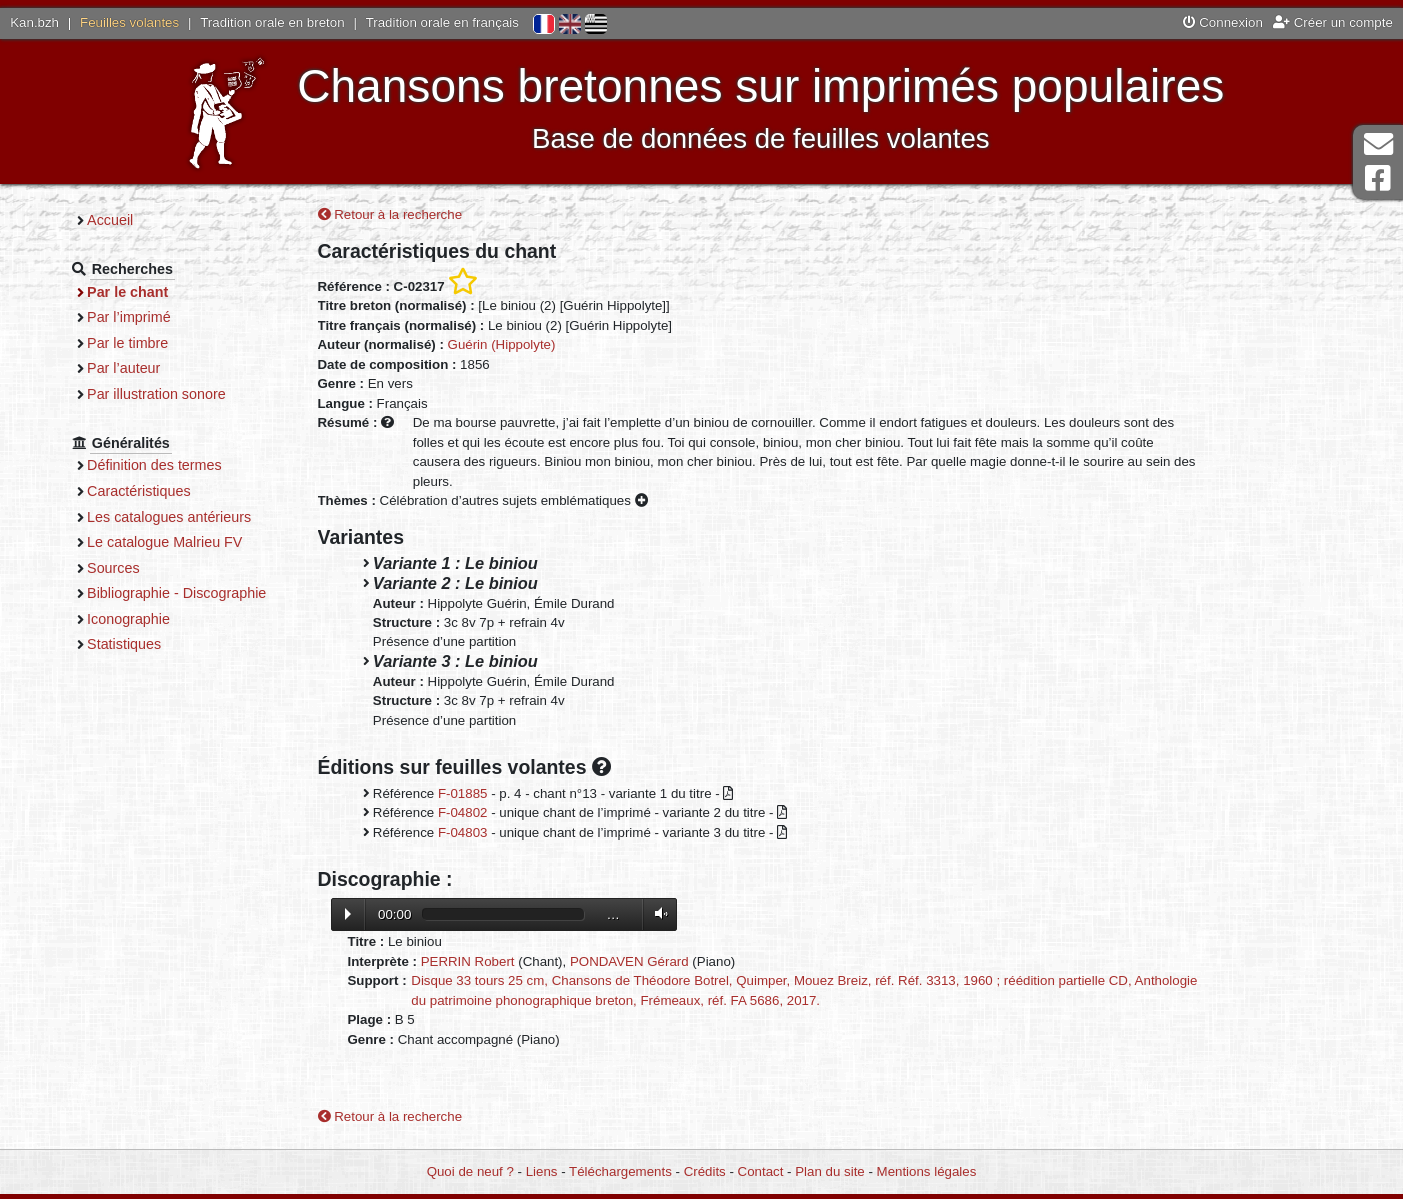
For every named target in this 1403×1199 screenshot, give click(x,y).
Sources (113, 568)
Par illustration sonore (156, 394)
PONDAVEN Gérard (629, 961)
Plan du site (829, 1171)
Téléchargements (620, 1171)
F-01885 (463, 793)
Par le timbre (127, 343)
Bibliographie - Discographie (176, 593)
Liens (542, 1171)
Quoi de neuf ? (470, 1171)
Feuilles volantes (129, 22)
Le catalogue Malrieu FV (164, 542)
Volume (657, 913)
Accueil (110, 220)
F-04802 (463, 812)
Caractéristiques (139, 491)
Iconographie (128, 619)
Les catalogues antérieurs (169, 517)
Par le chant (127, 292)
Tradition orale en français (442, 22)
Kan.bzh (34, 22)
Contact (761, 1171)
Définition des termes (154, 465)
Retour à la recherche (390, 214)
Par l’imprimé (129, 317)
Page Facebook (1378, 178)
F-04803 (463, 832)
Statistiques (124, 644)
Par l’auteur (123, 368)
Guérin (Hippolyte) (502, 344)
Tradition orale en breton (272, 22)
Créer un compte (1333, 22)
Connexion (1223, 22)
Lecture (348, 914)
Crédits (705, 1171)
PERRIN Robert (468, 961)
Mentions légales (927, 1171)
